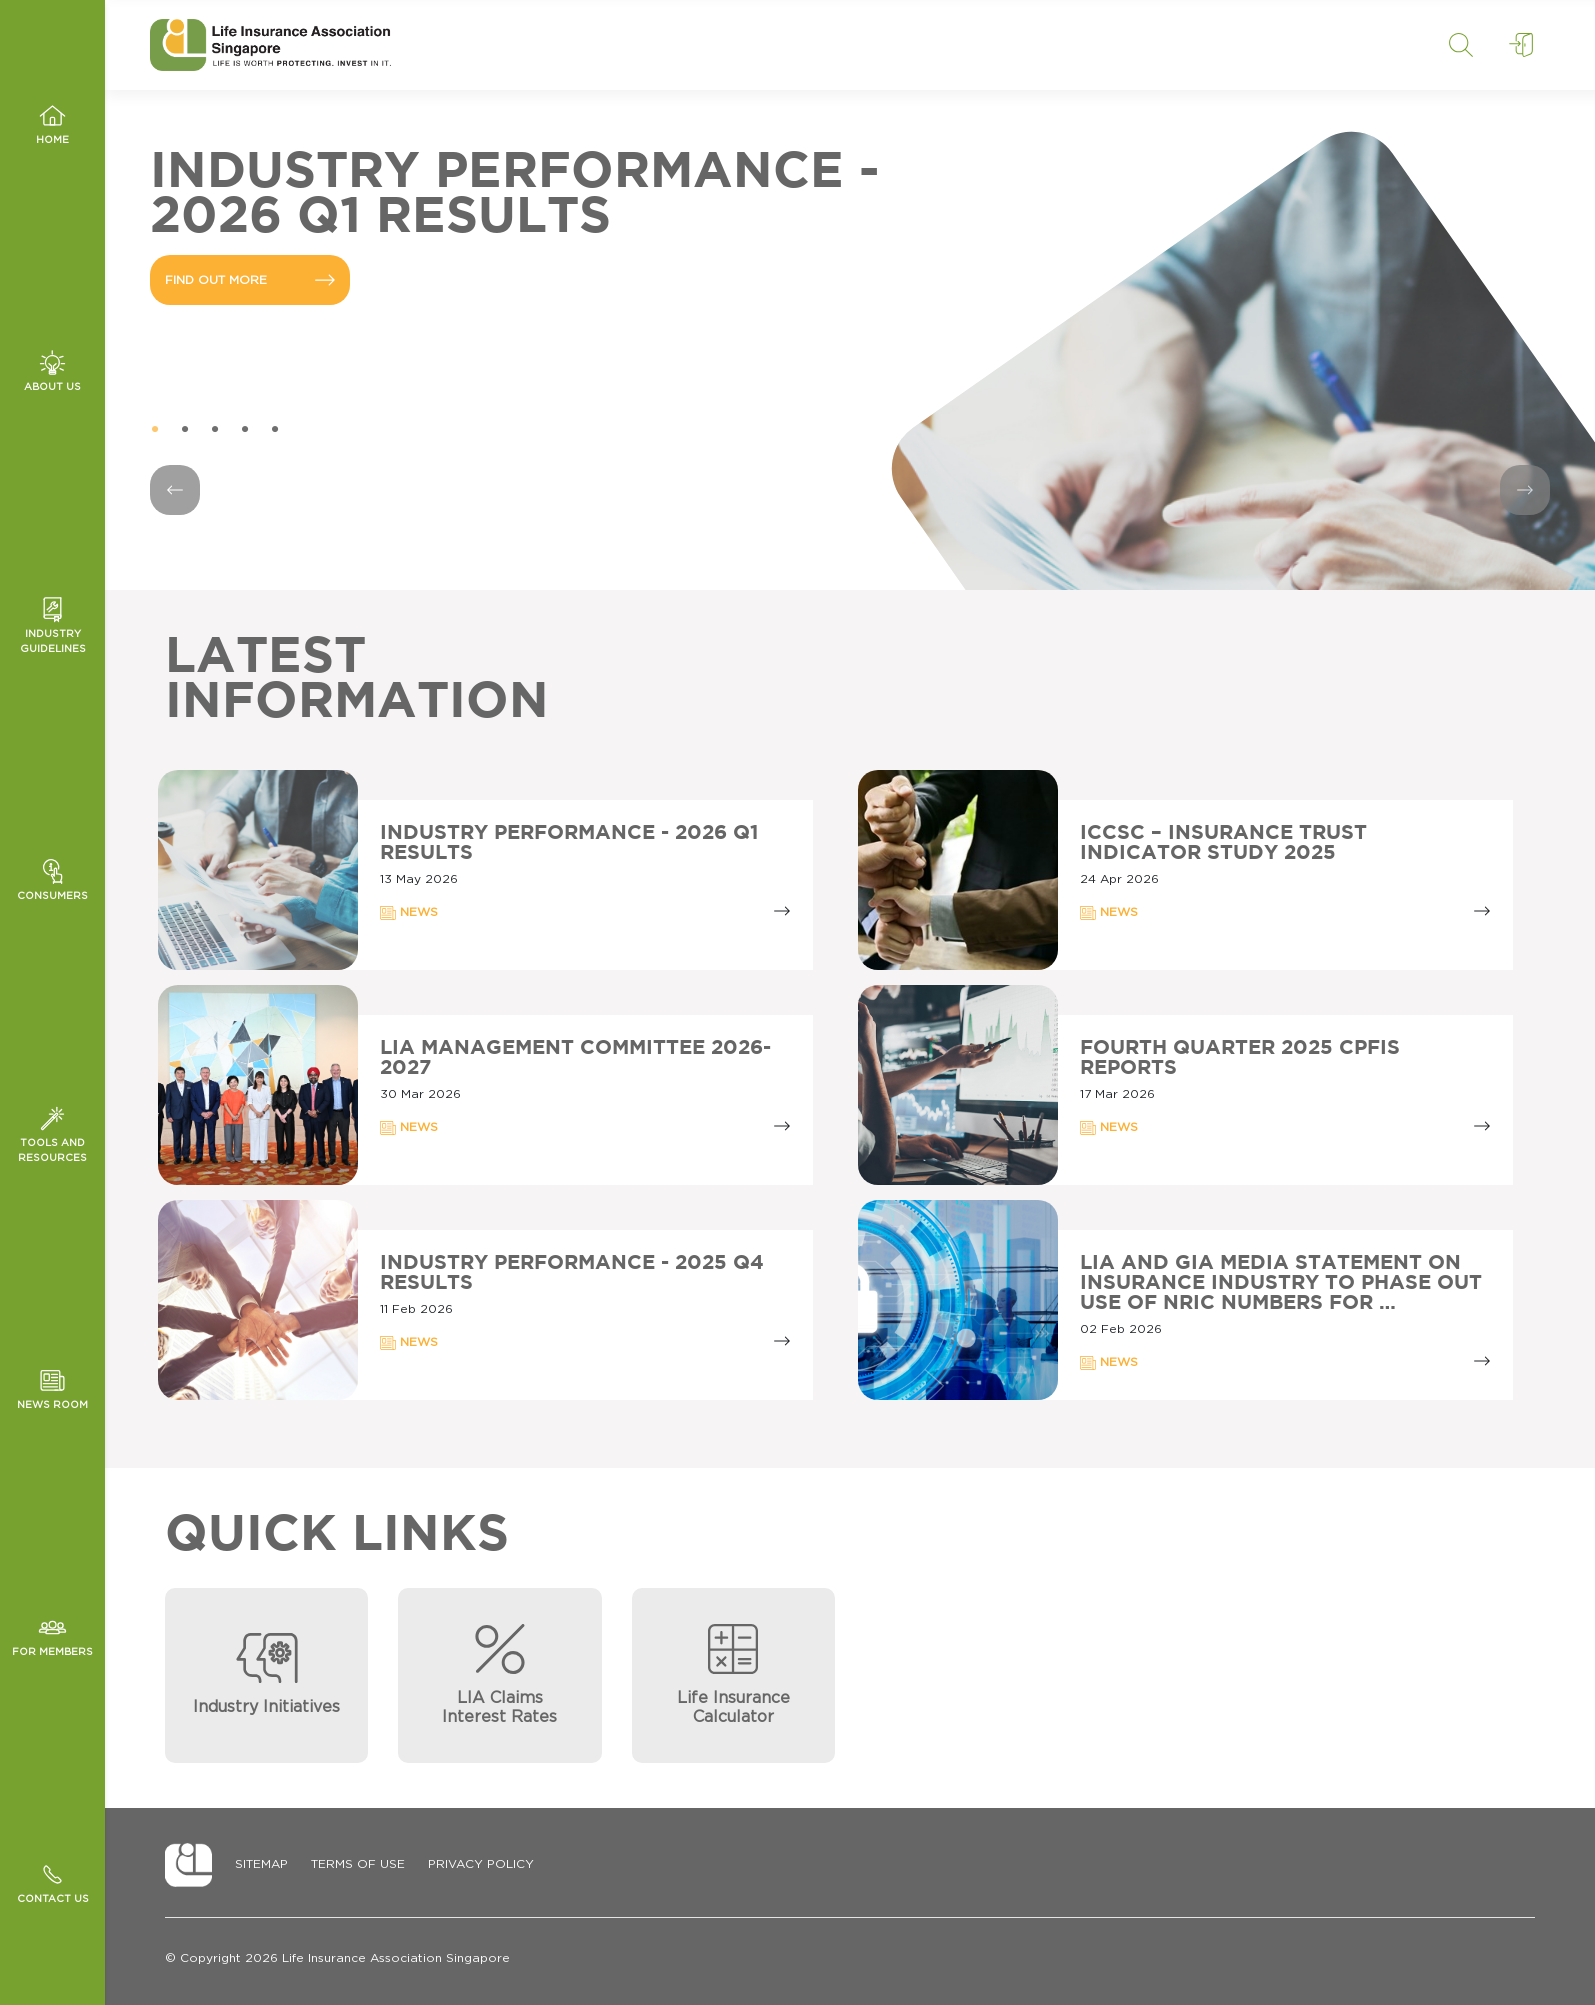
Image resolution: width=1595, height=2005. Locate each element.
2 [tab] (185, 430)
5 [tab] (275, 430)
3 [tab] (215, 430)
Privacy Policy (481, 1864)
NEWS (409, 913)
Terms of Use (358, 1864)
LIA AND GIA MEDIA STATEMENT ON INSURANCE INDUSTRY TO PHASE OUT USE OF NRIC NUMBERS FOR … (1281, 1283)
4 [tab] (245, 430)
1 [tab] (155, 430)
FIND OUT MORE (250, 280)
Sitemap (261, 1864)
